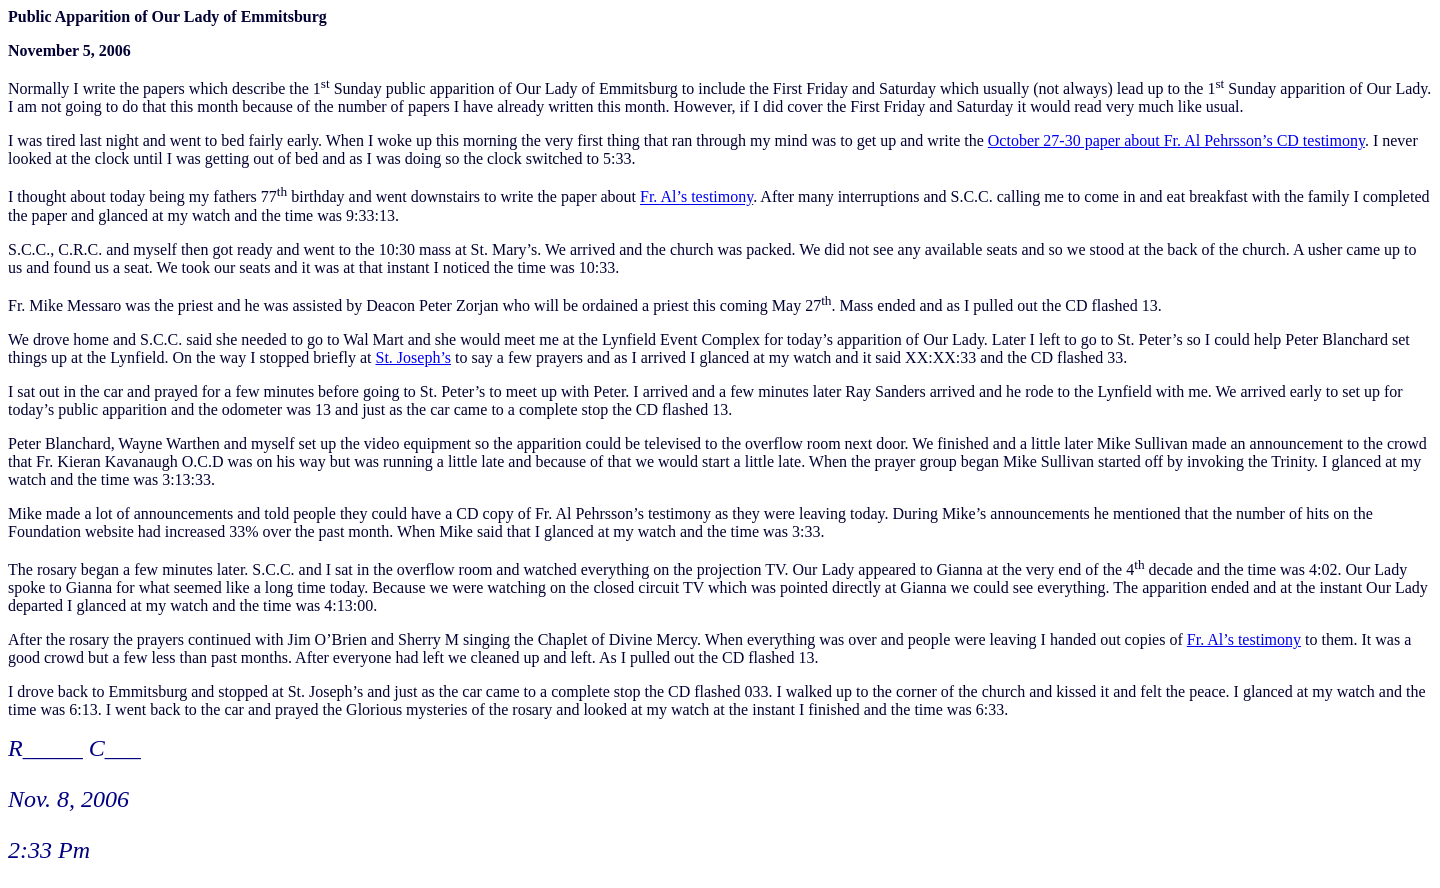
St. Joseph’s (413, 357)
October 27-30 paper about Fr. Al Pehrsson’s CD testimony (1176, 140)
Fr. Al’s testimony (696, 197)
